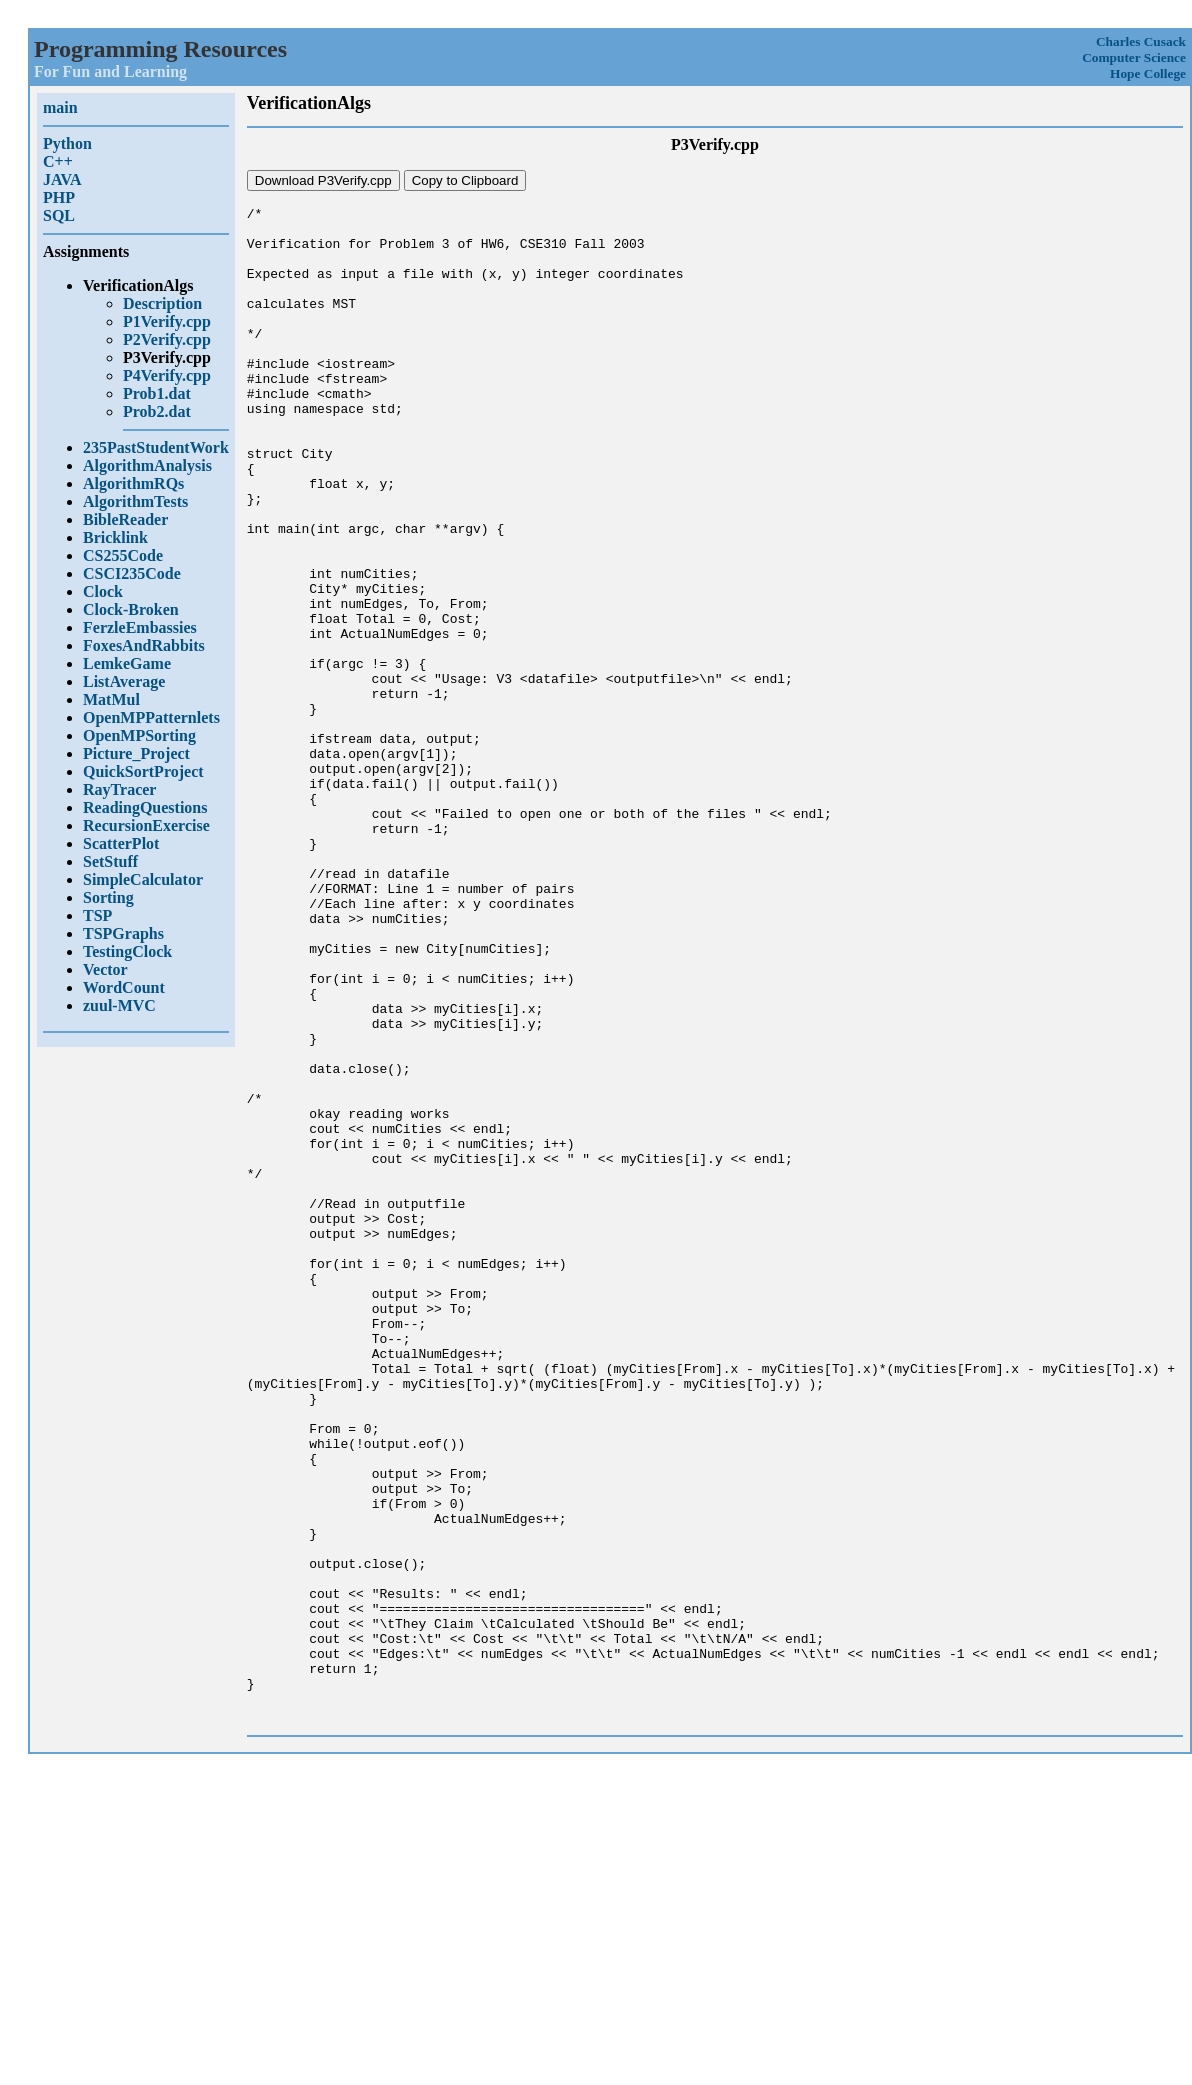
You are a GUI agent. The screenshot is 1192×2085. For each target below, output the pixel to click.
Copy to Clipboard (465, 180)
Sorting (108, 897)
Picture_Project (136, 753)
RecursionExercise (146, 825)
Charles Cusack (1141, 41)
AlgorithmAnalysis (147, 465)
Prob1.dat (157, 393)
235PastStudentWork (156, 447)
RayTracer (119, 789)
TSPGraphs (123, 933)
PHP (59, 197)
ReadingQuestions (145, 807)
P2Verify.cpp (167, 339)
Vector (105, 969)
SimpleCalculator (143, 879)
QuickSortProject (143, 771)
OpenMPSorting (139, 735)
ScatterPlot (121, 843)
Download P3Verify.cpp (323, 180)
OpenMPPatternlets (151, 717)
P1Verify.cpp (167, 321)
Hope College (1148, 73)
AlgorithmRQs (133, 483)
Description (162, 303)
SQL (59, 215)
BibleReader (125, 519)
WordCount (124, 987)
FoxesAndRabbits (144, 645)
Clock (103, 591)
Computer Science (1134, 57)
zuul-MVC (119, 1005)
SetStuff (110, 861)
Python (67, 143)
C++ (58, 161)
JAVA (62, 179)
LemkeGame (127, 663)
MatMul (111, 699)
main (60, 107)
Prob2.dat (157, 411)
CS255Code (123, 555)
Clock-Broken (131, 609)
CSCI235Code (132, 573)
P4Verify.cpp (167, 375)
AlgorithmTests (135, 501)
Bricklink (115, 537)
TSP (97, 915)
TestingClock (127, 951)
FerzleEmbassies (140, 627)
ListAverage (124, 681)
